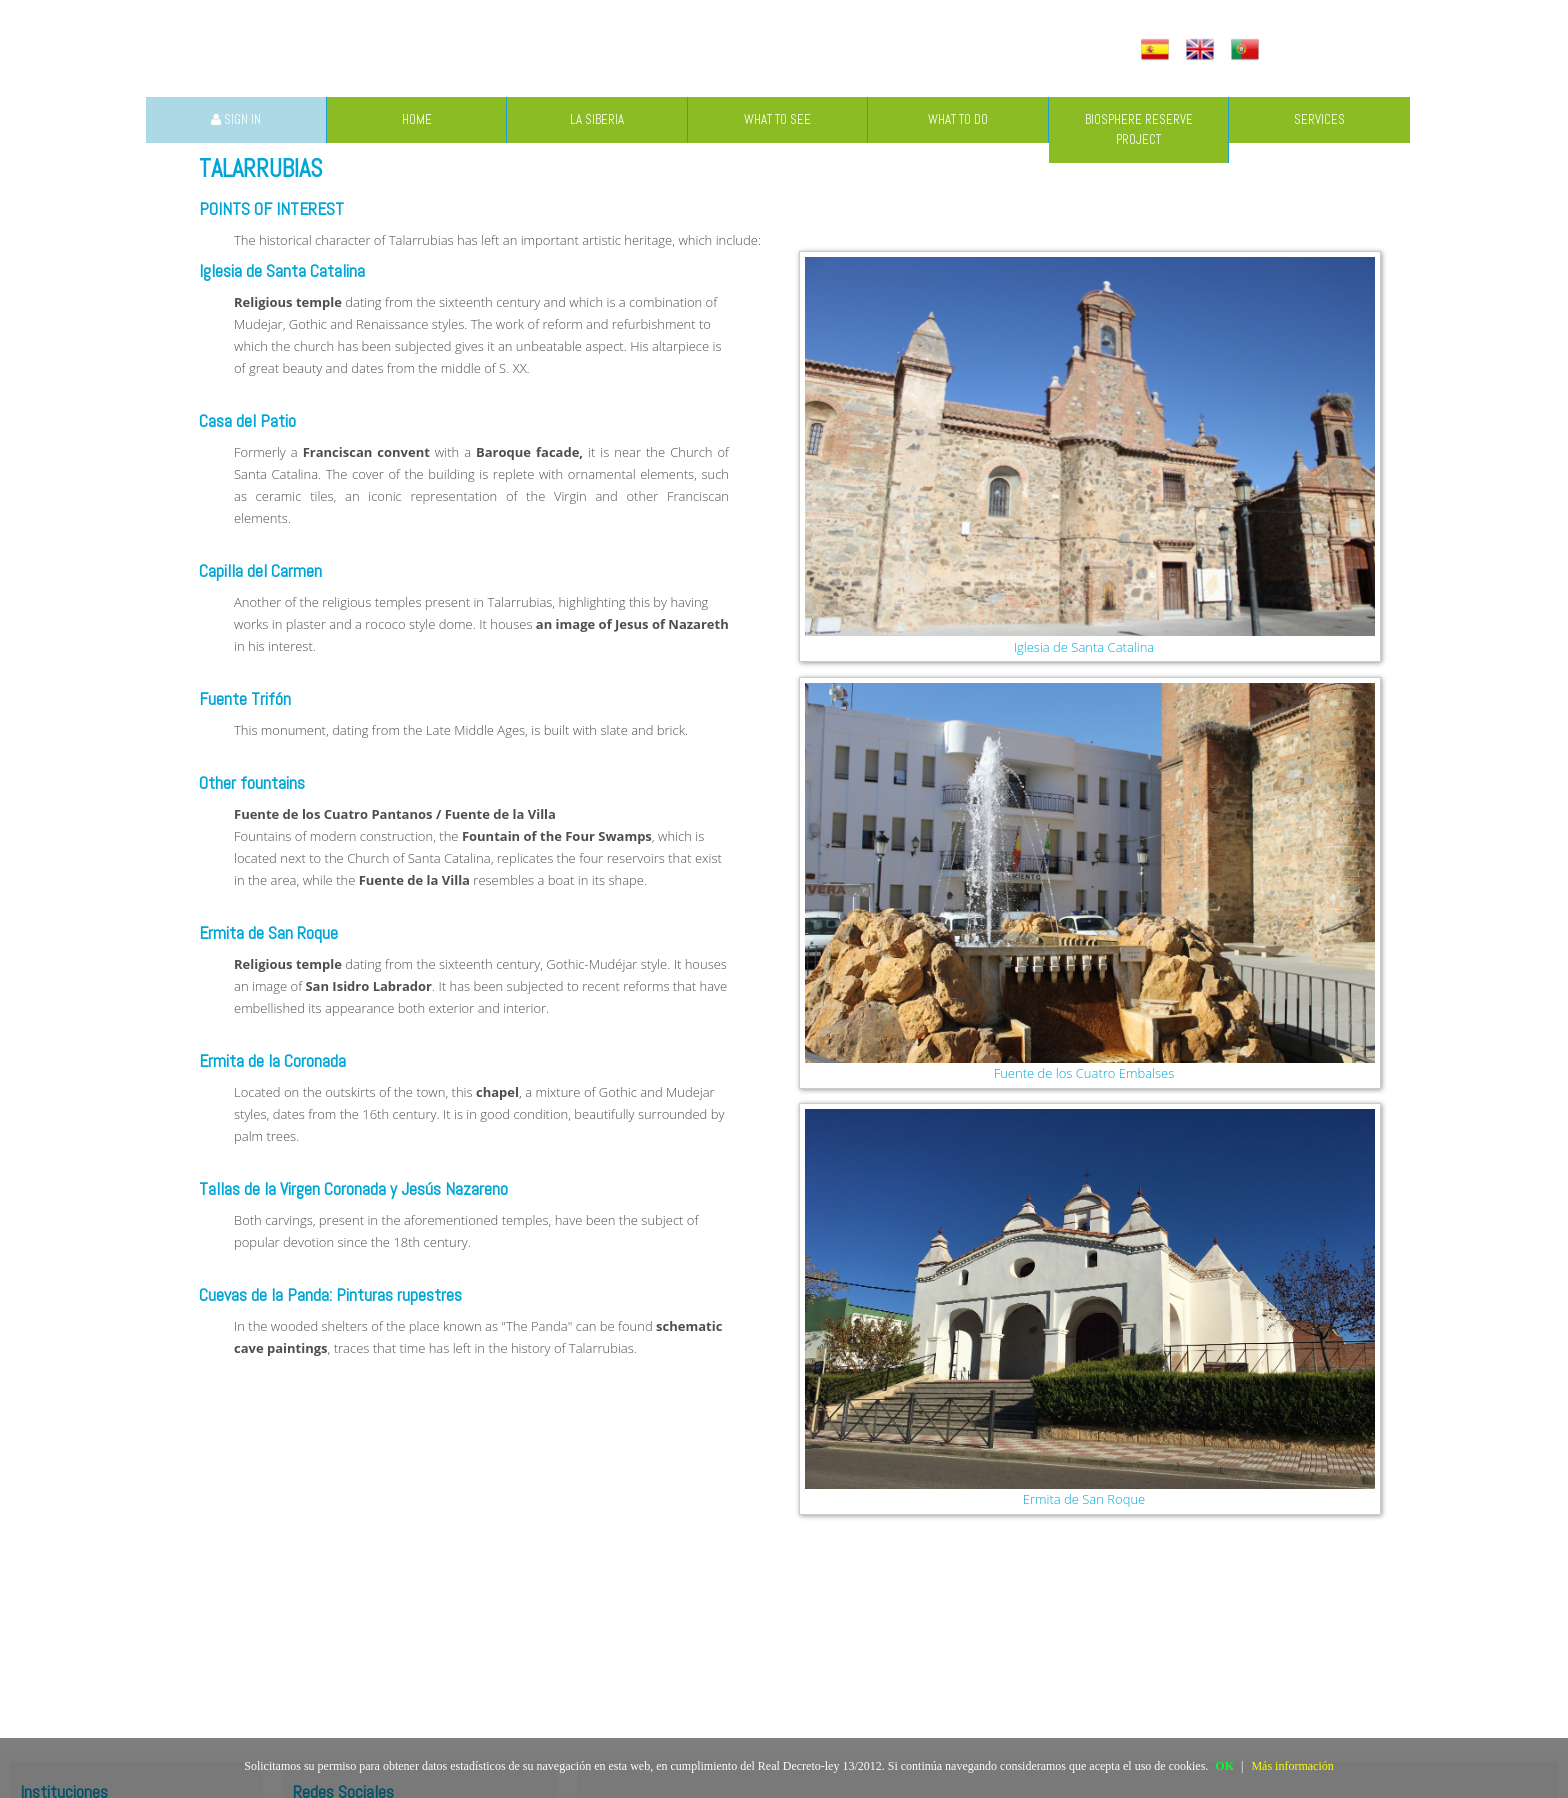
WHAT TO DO (958, 119)
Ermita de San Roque (1084, 1499)
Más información (1292, 1766)
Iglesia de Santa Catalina (1084, 647)
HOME (417, 119)
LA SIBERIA (597, 119)
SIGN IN (236, 119)
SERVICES (1319, 119)
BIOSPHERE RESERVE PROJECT (1139, 129)
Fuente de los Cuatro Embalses (1084, 1073)
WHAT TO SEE (777, 119)
